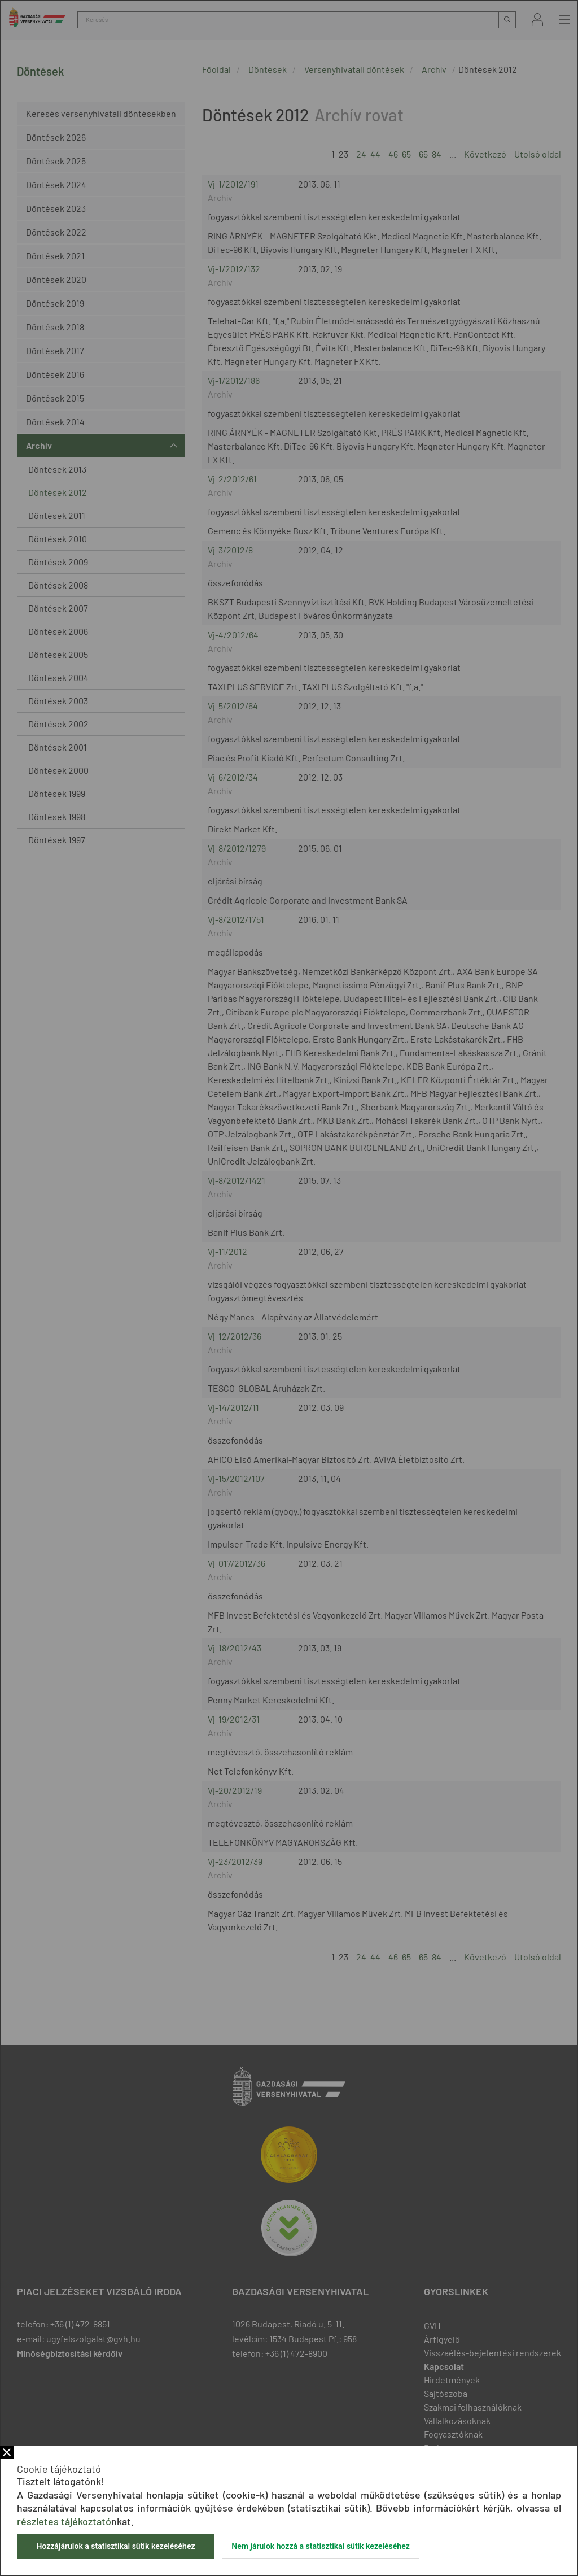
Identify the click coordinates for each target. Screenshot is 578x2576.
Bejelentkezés (537, 19)
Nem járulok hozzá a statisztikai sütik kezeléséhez (320, 2546)
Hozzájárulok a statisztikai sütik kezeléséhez (115, 2546)
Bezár (7, 2452)
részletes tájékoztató (64, 2521)
